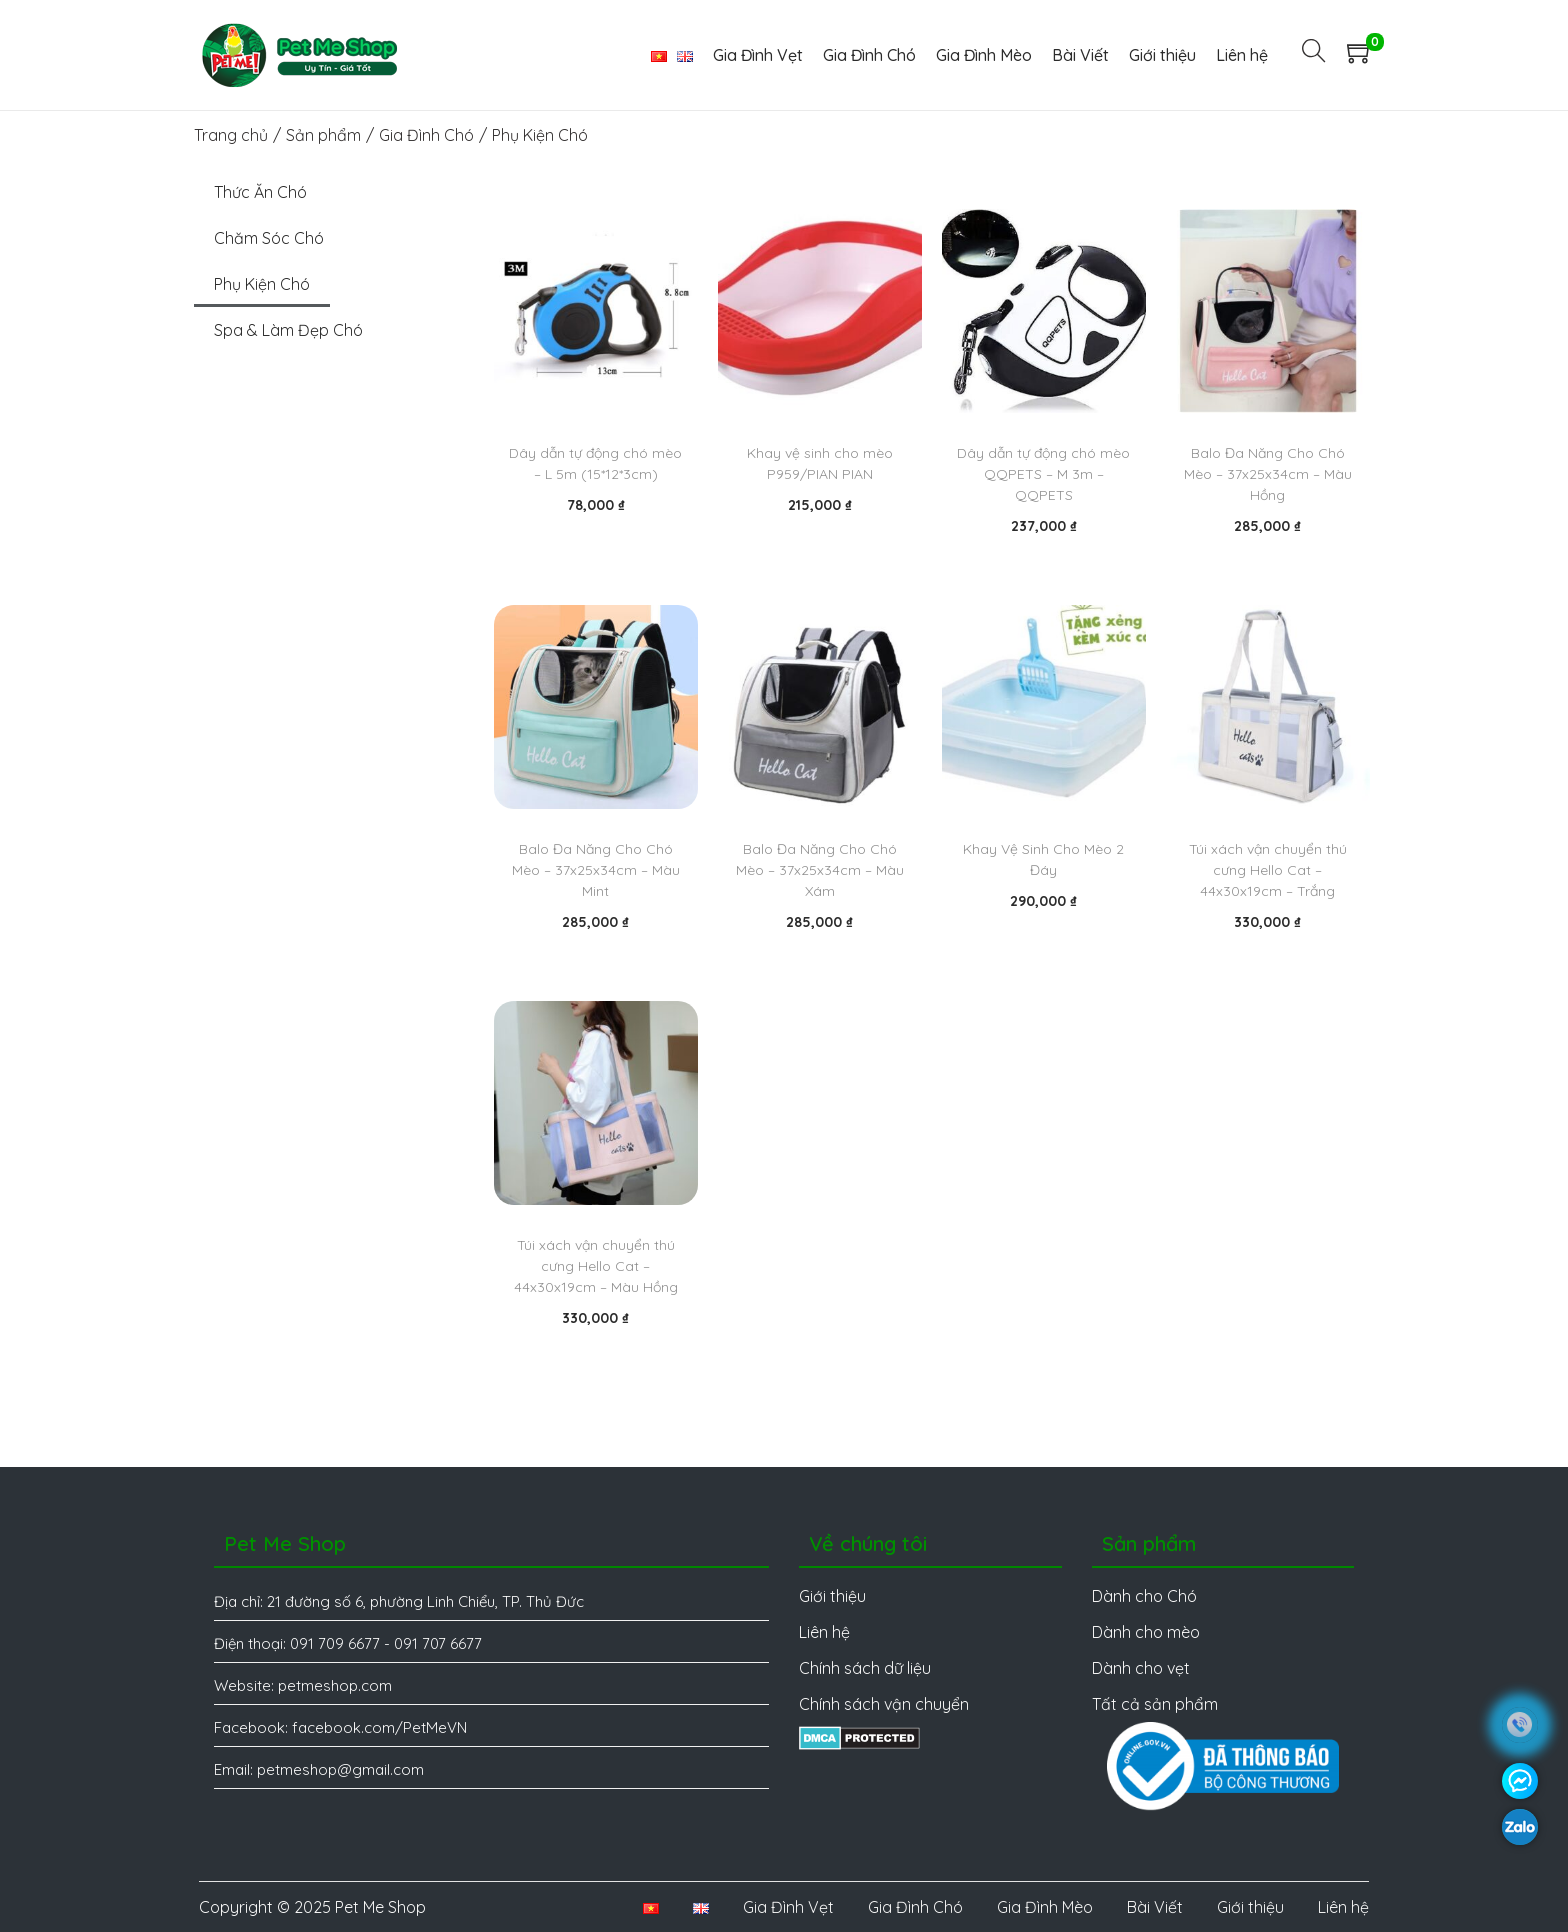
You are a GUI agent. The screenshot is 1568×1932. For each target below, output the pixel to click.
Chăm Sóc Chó (269, 238)
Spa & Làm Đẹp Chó (288, 330)
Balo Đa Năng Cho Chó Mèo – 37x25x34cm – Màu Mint (596, 870)
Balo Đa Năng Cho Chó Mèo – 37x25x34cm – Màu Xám (820, 870)
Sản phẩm (323, 135)
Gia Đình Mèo (1045, 1907)
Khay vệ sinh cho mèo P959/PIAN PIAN (820, 463)
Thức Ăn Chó (260, 192)
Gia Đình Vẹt (788, 1907)
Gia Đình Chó (426, 135)
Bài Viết (1155, 1907)
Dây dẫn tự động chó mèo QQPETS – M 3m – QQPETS (1043, 474)
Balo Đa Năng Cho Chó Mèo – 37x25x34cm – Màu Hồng (1268, 474)
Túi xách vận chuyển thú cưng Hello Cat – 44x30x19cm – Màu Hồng (596, 1266)
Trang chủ (231, 135)
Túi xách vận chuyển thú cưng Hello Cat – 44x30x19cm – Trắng (1268, 870)
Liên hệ (1343, 1907)
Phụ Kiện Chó (262, 284)
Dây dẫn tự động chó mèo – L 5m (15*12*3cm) (595, 463)
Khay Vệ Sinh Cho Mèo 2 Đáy (1043, 859)
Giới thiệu (1250, 1907)
